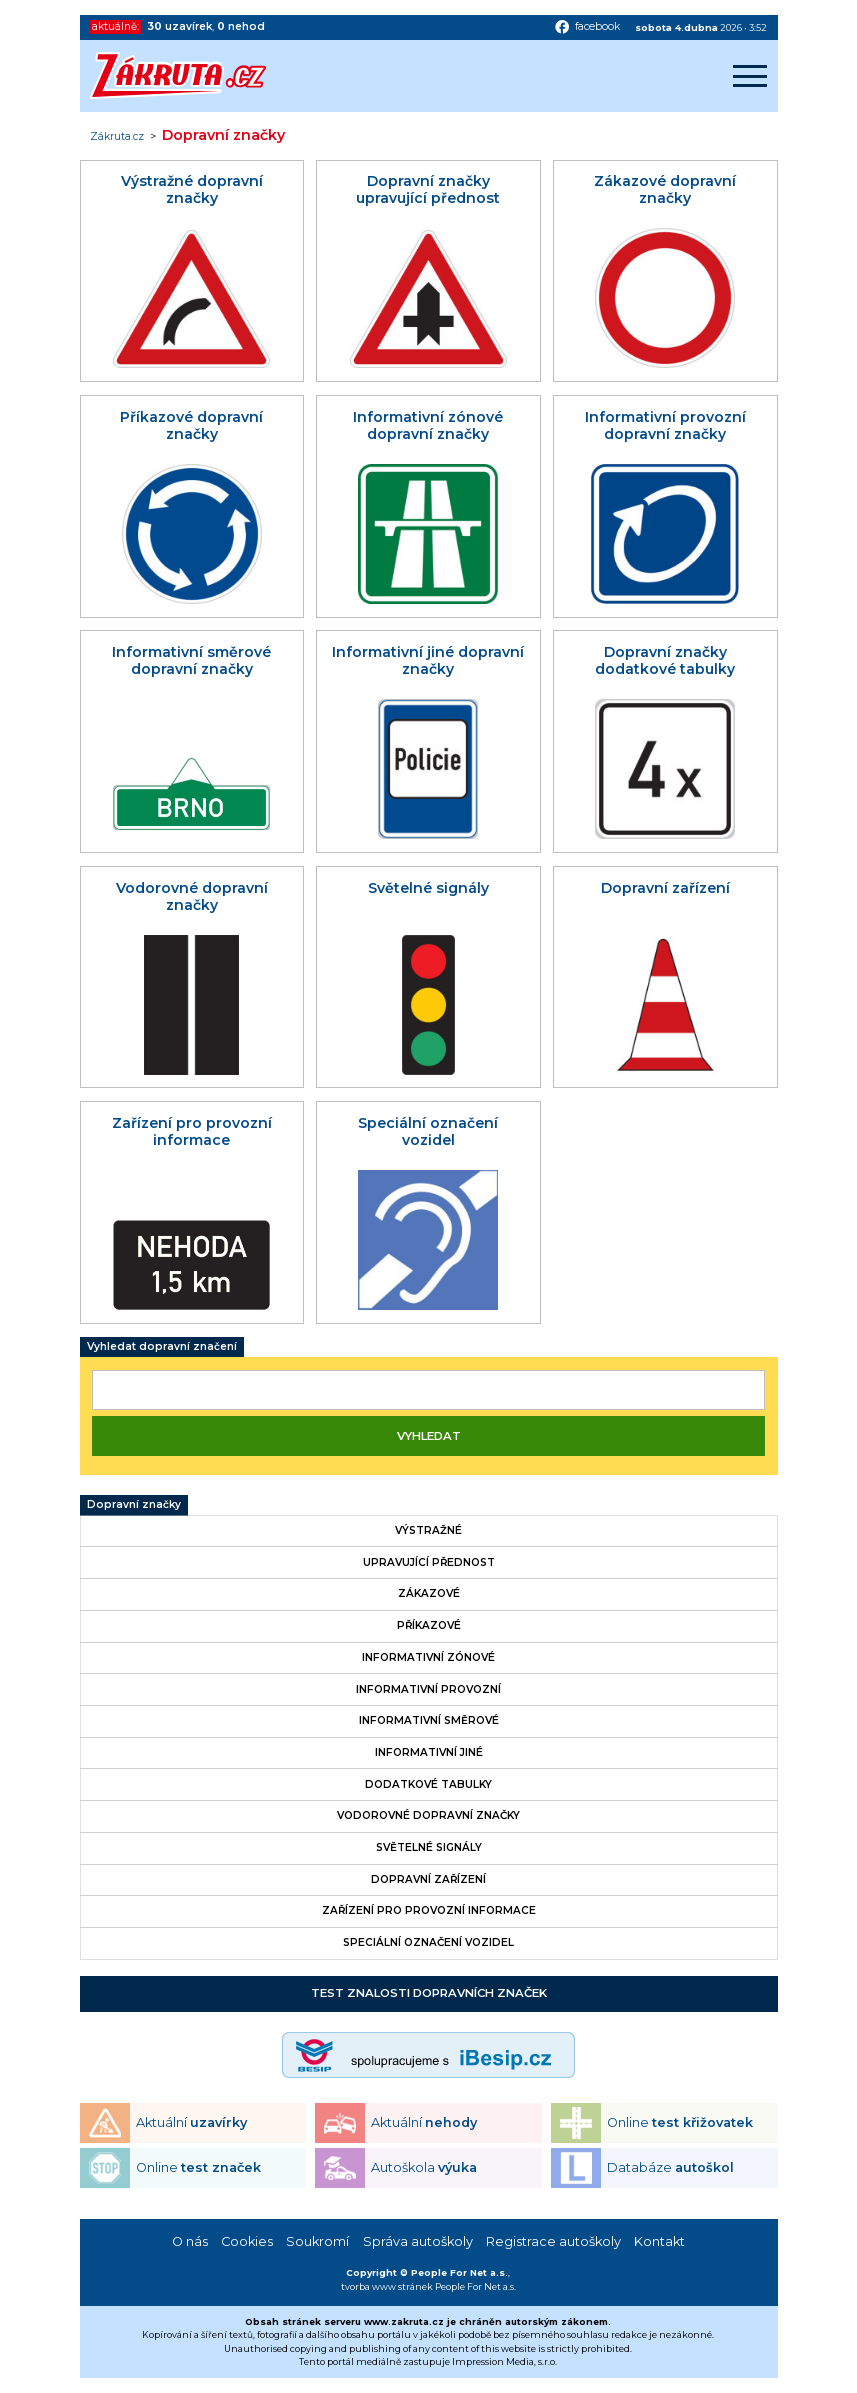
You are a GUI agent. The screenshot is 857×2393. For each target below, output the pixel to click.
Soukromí (317, 2241)
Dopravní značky (134, 1504)
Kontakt (659, 2241)
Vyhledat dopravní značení (162, 1346)
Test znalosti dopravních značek (429, 1993)
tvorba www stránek (387, 2286)
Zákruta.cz (117, 137)
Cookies (247, 2241)
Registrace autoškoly (553, 2241)
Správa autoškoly (418, 2241)
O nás (190, 2241)
